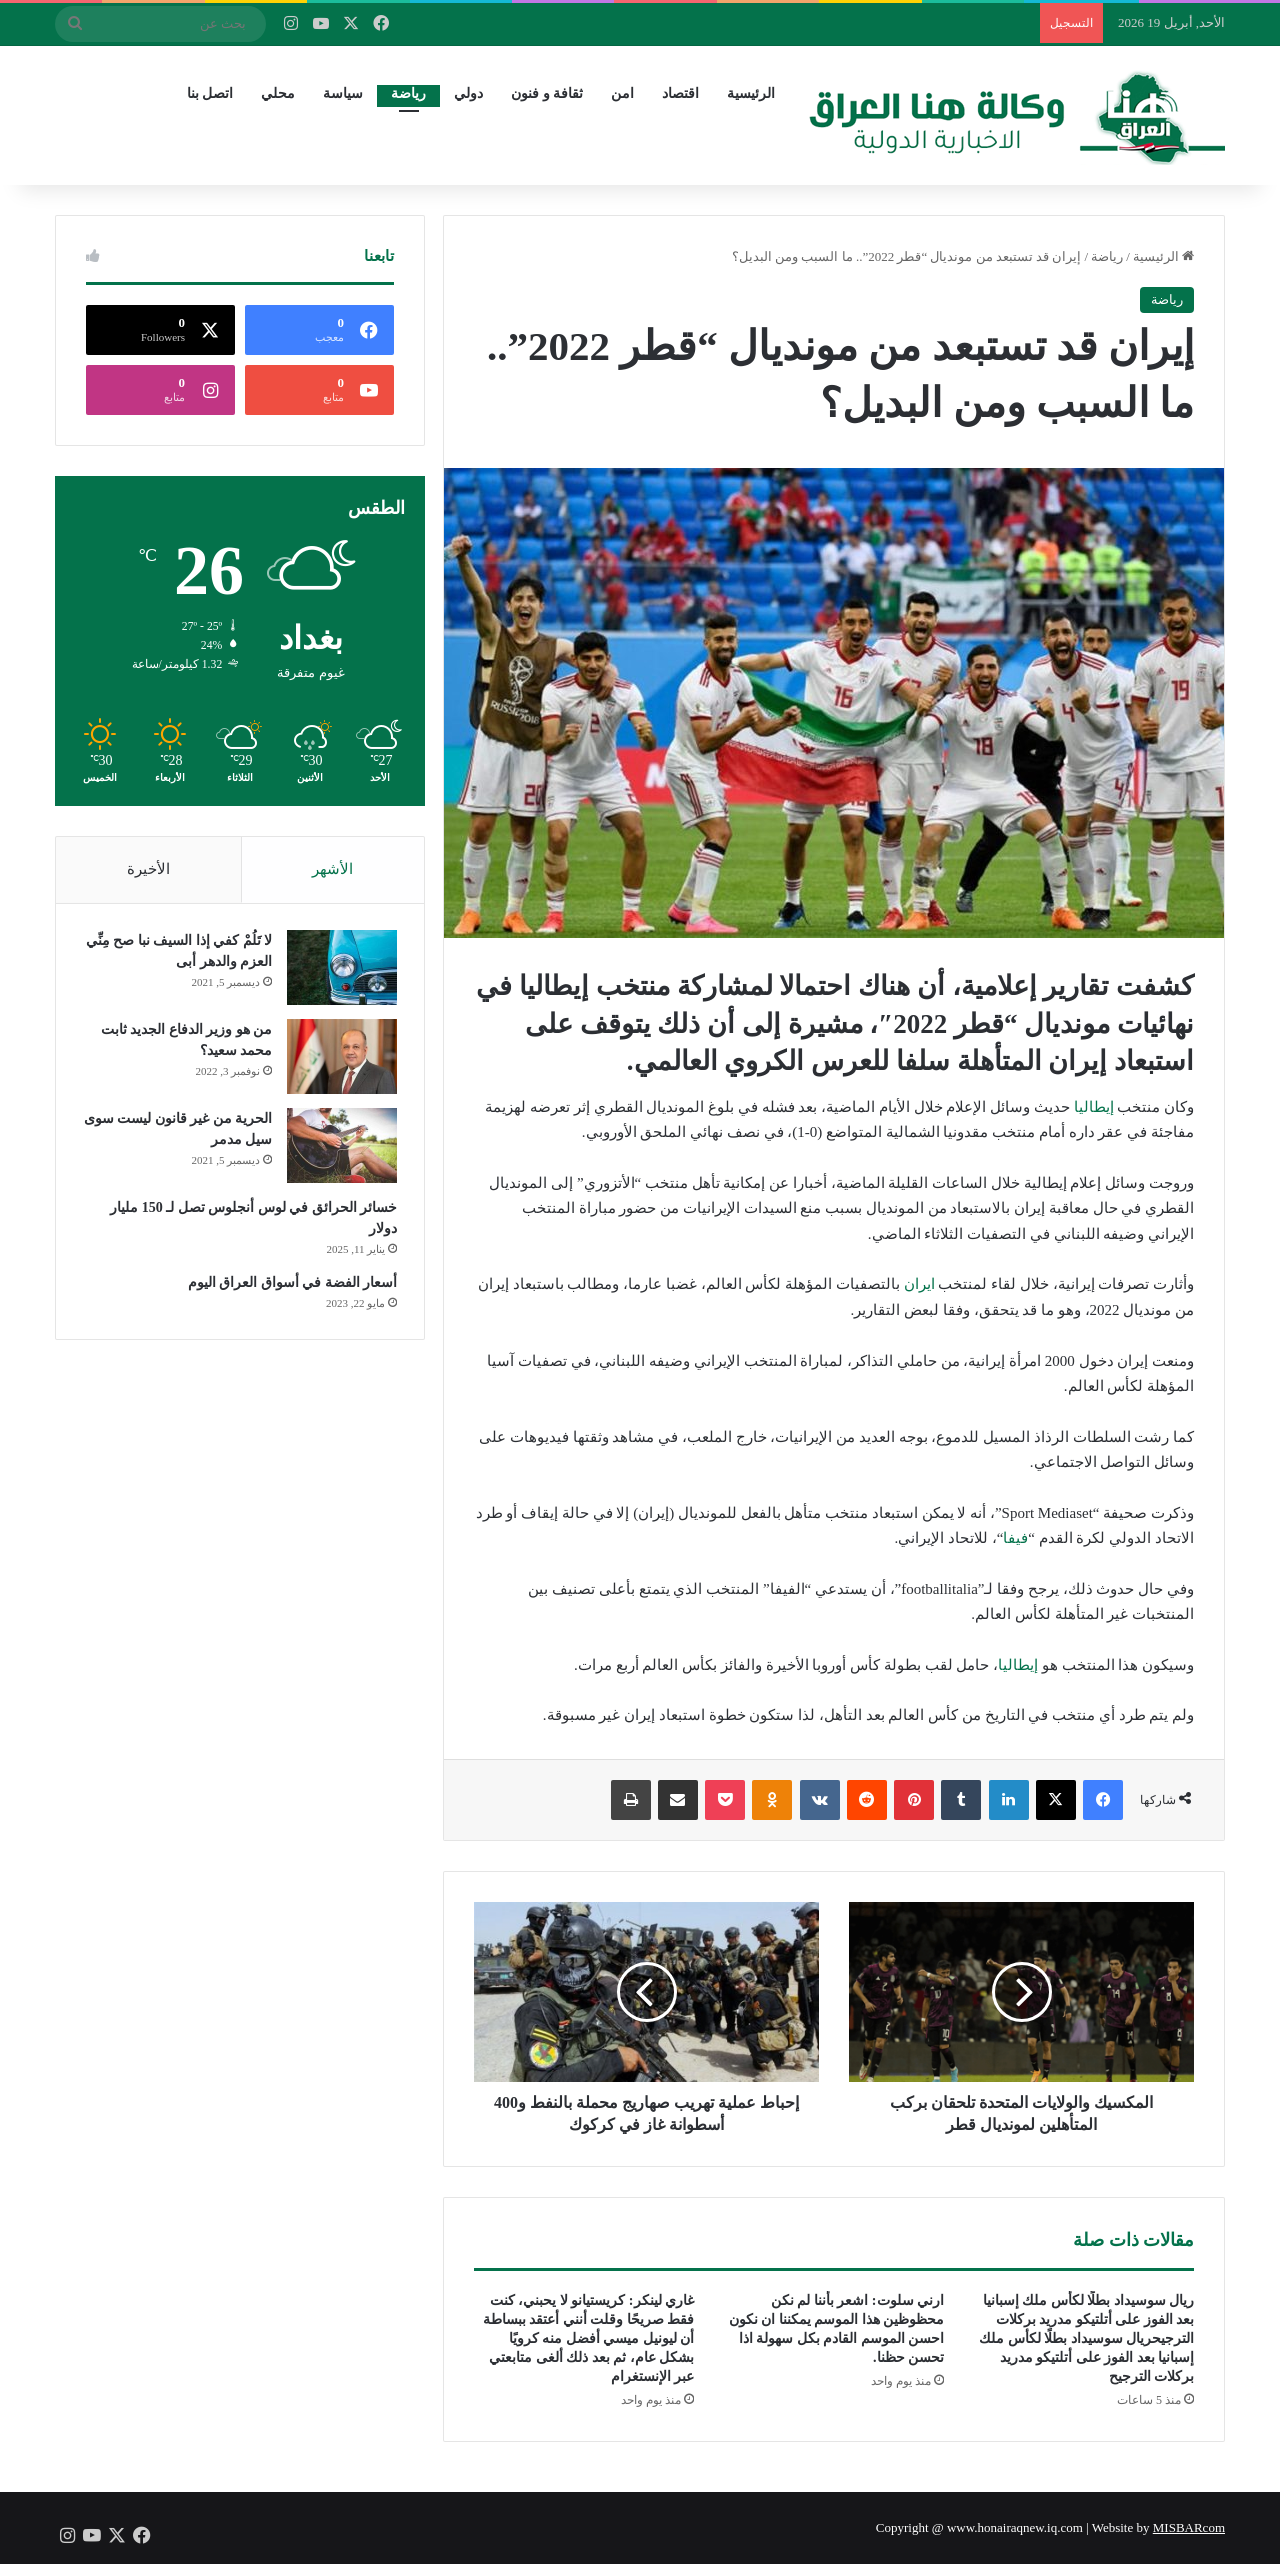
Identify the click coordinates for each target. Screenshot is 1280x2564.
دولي (468, 93)
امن (622, 93)
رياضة (408, 93)
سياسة (343, 93)
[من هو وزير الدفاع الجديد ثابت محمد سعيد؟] (339, 1060)
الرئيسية (751, 93)
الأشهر (332, 869)
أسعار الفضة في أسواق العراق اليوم (290, 1286)
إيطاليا (1094, 1107)
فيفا (1015, 1538)
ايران (919, 1284)
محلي (278, 93)
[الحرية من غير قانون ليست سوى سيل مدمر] (339, 1149)
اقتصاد (680, 93)
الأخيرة (148, 869)
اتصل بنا (210, 93)
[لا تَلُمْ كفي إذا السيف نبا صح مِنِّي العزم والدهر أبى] (339, 971)
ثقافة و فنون (547, 93)
